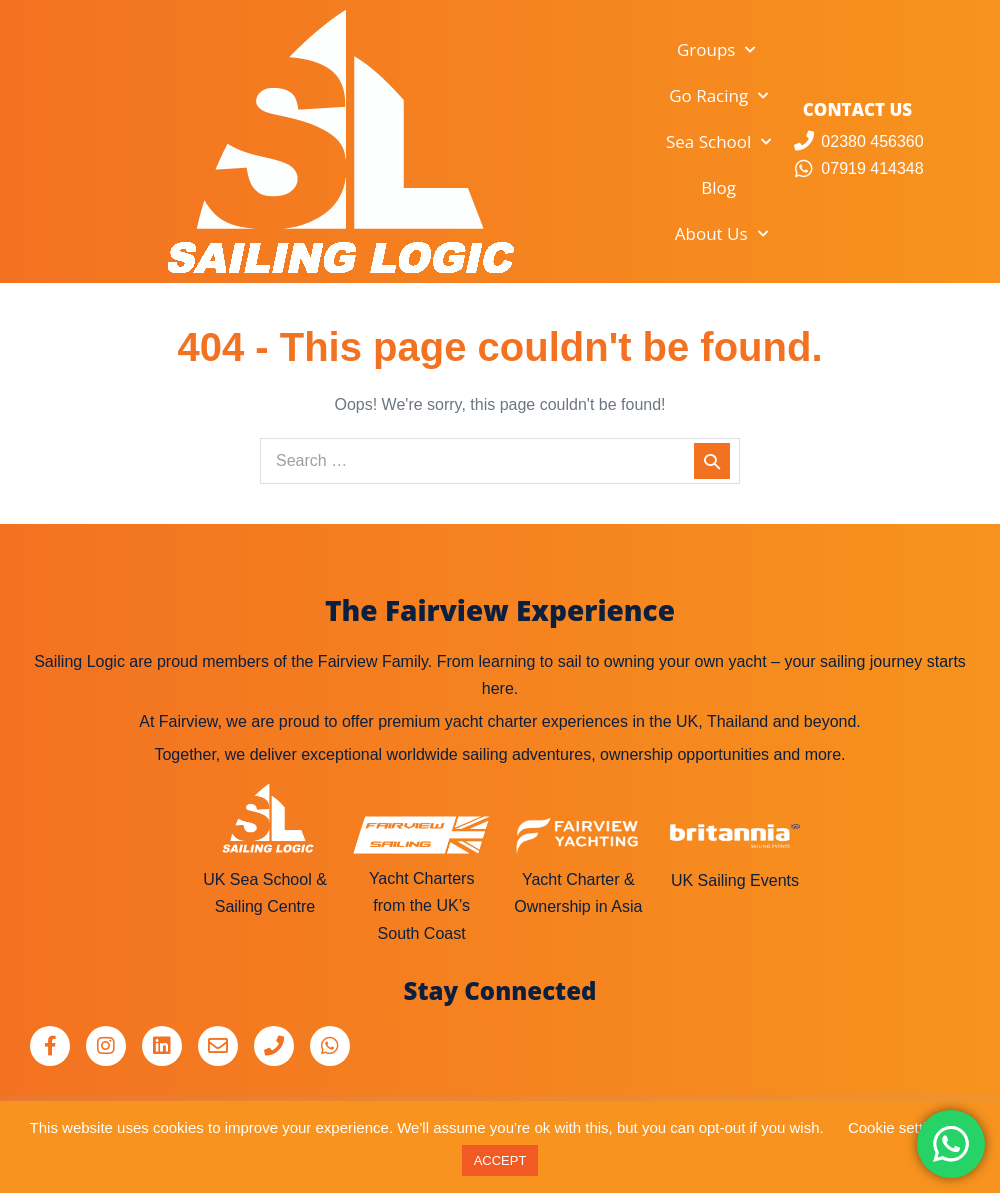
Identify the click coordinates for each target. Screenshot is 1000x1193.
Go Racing (718, 96)
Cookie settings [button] (899, 1127)
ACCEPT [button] (500, 1160)
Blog (718, 187)
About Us (721, 234)
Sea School (718, 142)
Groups (716, 50)
